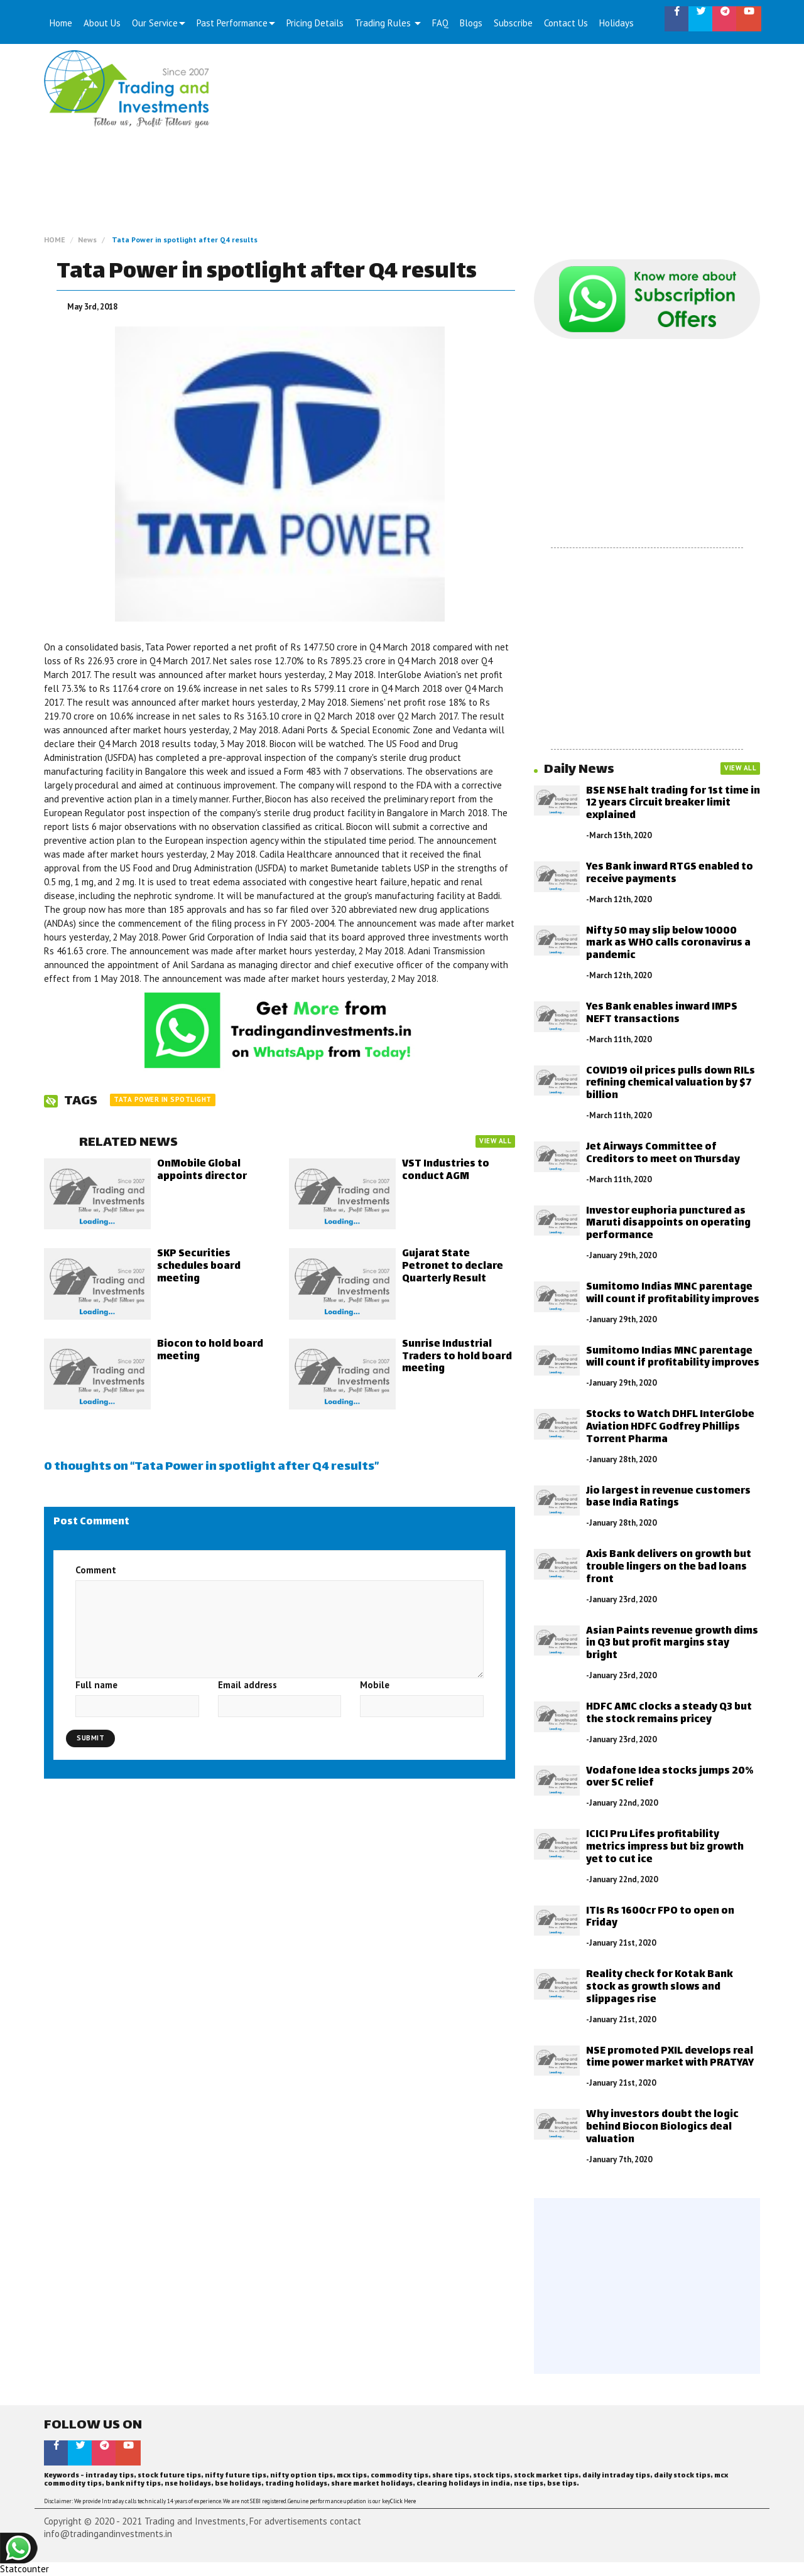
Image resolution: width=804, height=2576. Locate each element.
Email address (247, 1685)
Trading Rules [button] (388, 23)
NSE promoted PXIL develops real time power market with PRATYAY (670, 2057)
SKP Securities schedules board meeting (199, 1266)
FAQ (440, 23)
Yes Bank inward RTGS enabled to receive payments (669, 873)
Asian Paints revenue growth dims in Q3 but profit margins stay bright (672, 1644)
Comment (95, 1570)
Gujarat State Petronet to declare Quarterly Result (452, 1266)
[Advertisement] (494, 144)
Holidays (616, 23)
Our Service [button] (158, 23)
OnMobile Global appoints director (202, 1170)
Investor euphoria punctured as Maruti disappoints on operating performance (668, 1224)
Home (61, 23)
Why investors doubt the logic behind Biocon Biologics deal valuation (662, 2127)
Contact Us (566, 23)
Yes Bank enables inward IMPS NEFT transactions (661, 1013)
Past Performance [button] (236, 23)
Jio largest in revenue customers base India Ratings (668, 1497)
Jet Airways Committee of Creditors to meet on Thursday (663, 1153)
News (87, 239)
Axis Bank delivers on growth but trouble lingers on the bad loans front (668, 1567)
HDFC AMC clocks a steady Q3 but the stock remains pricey (669, 1713)
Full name (96, 1685)
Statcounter (24, 2569)
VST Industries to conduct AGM (445, 1170)
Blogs (471, 23)
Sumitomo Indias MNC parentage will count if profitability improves (672, 1293)
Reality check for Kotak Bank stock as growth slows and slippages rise (659, 1987)
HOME (54, 239)
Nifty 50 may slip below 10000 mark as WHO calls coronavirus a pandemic (668, 944)
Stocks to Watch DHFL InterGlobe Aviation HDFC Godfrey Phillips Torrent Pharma (670, 1427)
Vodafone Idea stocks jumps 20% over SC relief (669, 1777)
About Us (102, 23)
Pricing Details (315, 23)
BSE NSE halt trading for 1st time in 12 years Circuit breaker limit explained (673, 804)
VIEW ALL (495, 1140)
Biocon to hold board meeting (210, 1350)
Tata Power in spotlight (163, 1099)
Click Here (403, 2501)
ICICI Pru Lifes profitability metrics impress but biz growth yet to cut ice (665, 1847)
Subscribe (513, 23)
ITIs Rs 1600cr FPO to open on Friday (660, 1917)
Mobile (374, 1685)
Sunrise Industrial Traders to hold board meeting (457, 1357)
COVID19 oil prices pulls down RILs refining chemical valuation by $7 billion (670, 1084)
